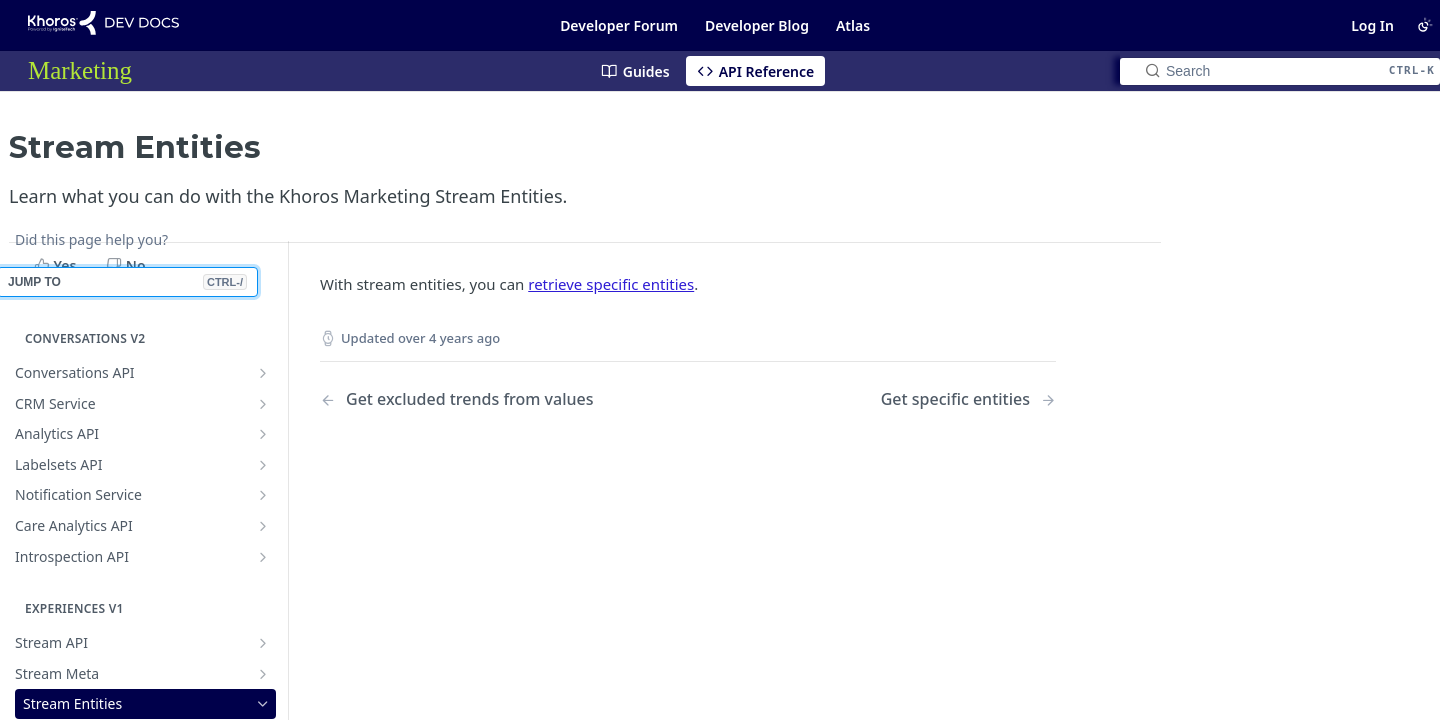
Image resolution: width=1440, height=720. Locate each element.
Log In (1372, 25)
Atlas (853, 25)
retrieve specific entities (611, 273)
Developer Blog (757, 25)
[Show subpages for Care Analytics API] (263, 383)
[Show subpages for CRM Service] (263, 261)
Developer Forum (619, 25)
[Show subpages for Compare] (263, 655)
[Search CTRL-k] (1280, 71)
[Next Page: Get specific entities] (968, 388)
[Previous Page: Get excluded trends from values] (477, 388)
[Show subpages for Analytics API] (263, 291)
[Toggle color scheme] (1425, 25)
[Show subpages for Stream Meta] (263, 531)
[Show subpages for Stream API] (263, 500)
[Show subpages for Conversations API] (263, 230)
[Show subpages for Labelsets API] (263, 322)
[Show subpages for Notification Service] (263, 352)
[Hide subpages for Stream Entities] (263, 561)
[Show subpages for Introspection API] (263, 414)
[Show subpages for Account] (263, 625)
